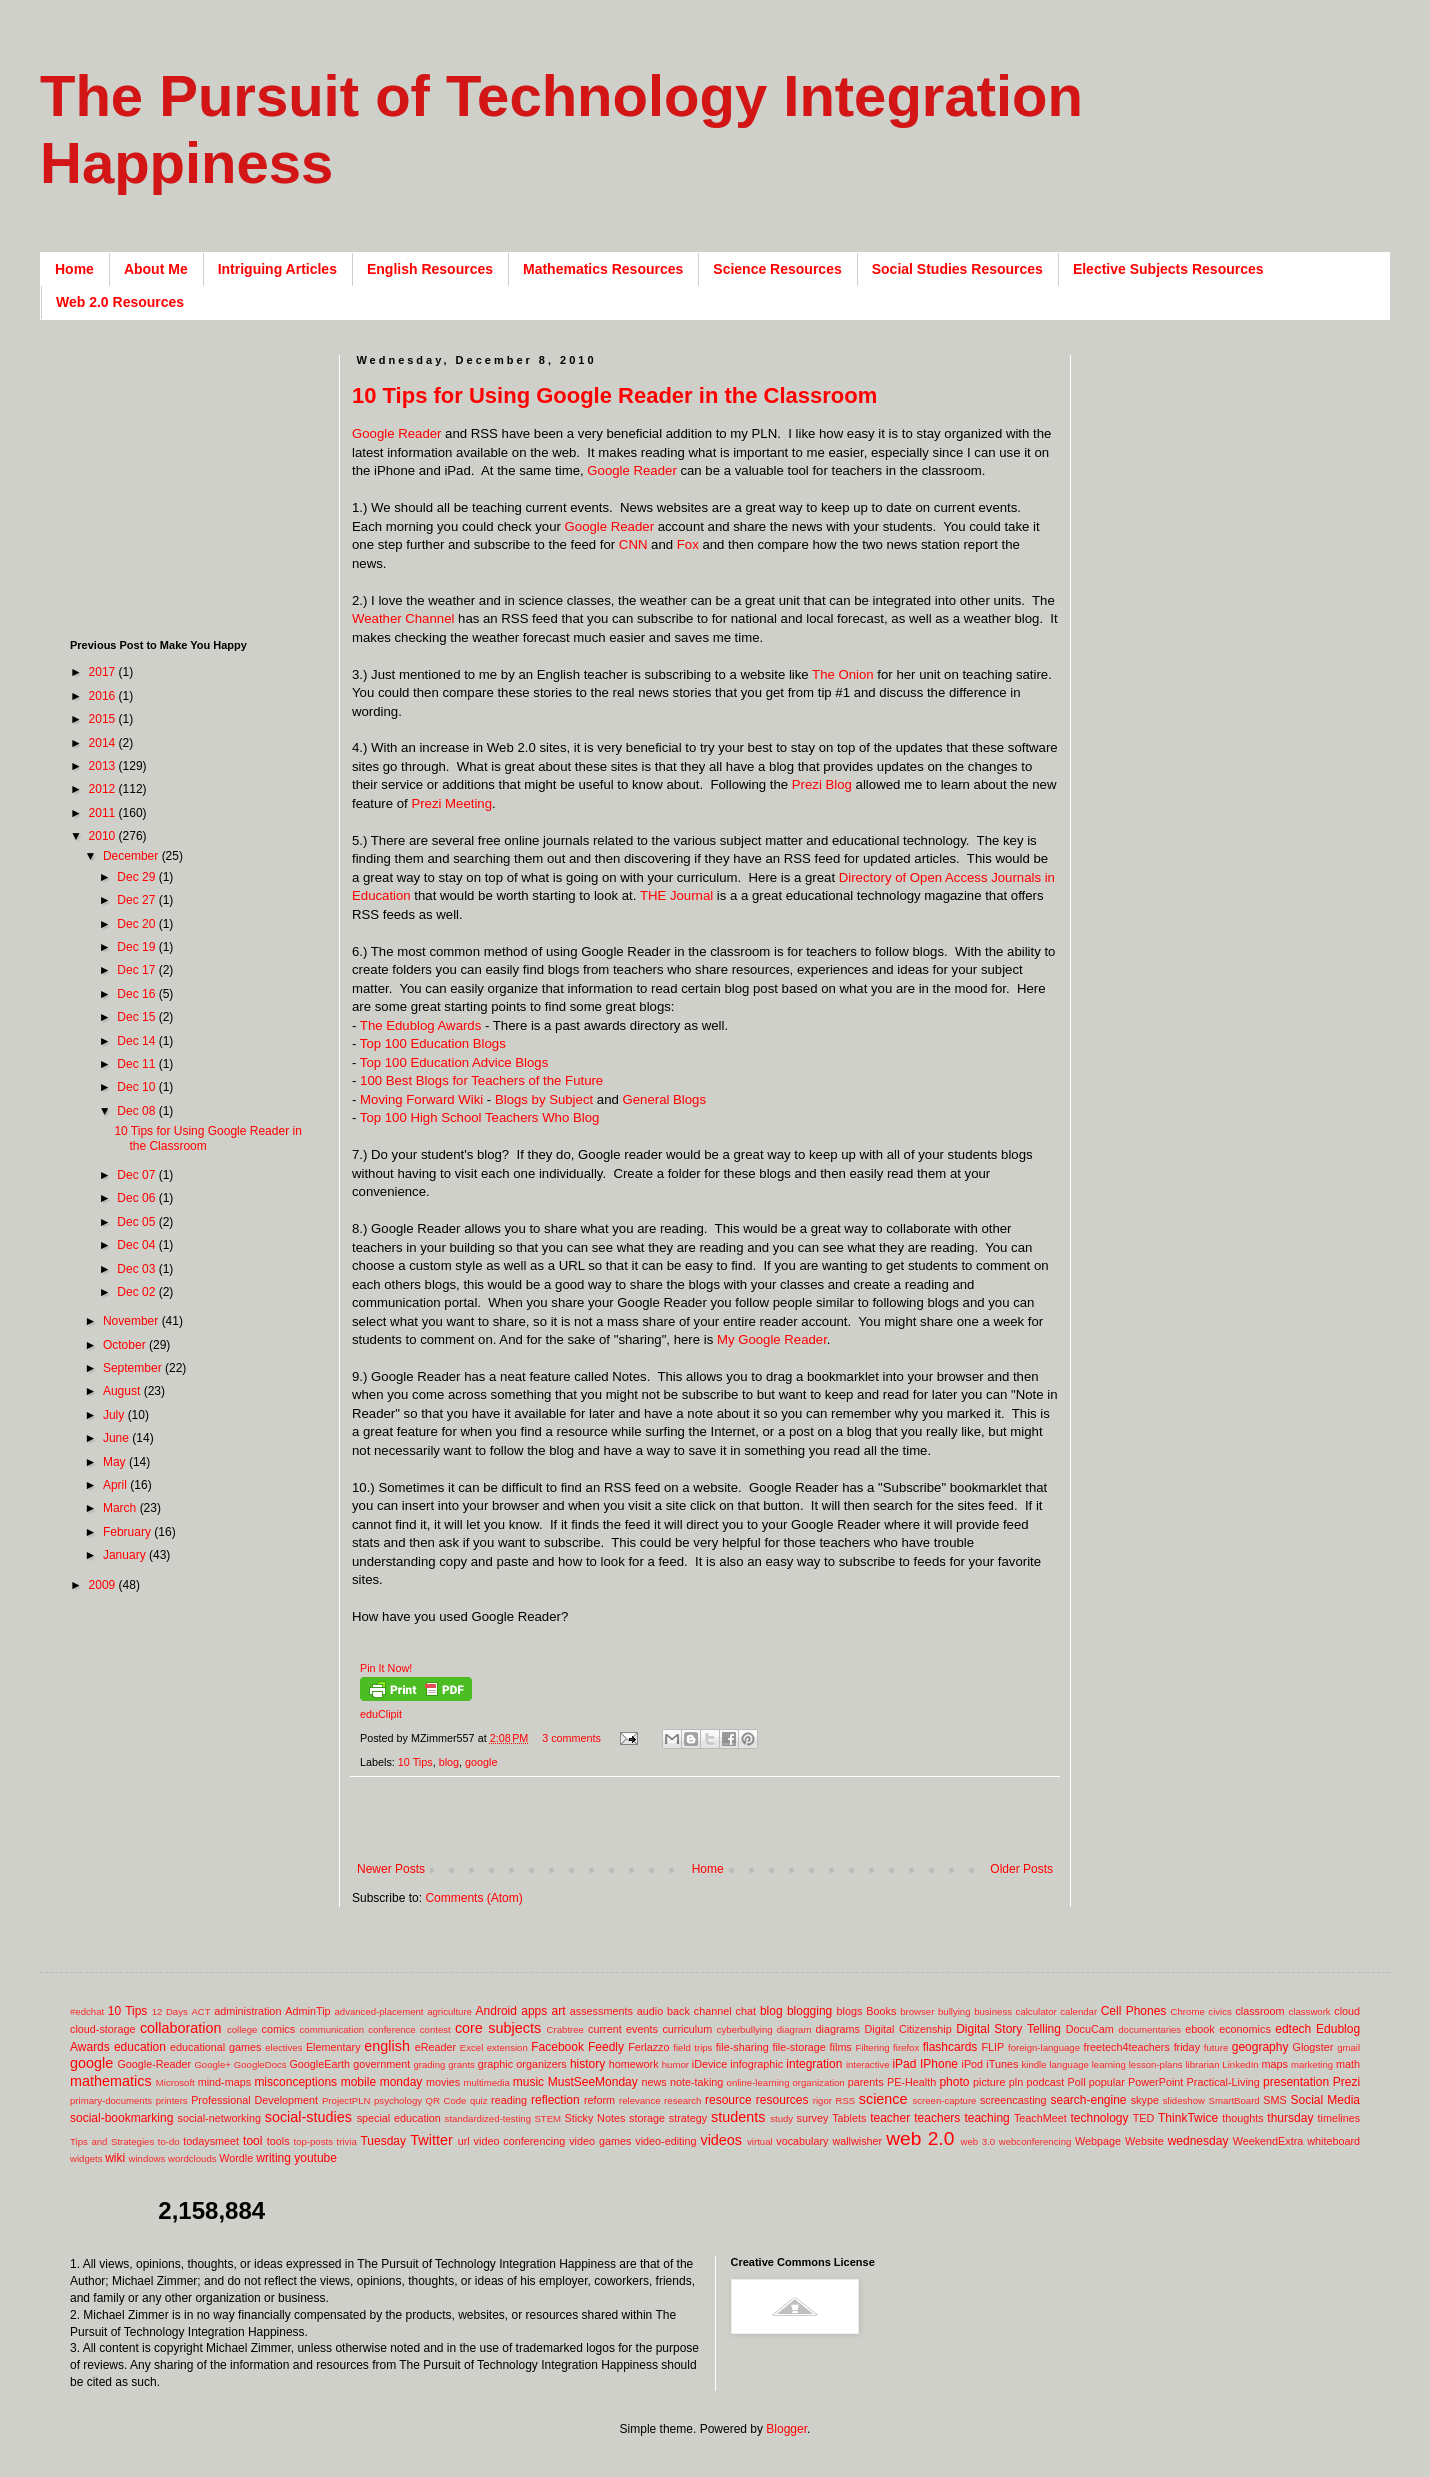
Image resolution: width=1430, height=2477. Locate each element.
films (841, 2047)
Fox (688, 544)
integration (814, 2064)
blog (449, 1762)
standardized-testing (488, 2118)
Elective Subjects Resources (1168, 269)
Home (74, 269)
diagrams (838, 2029)
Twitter (431, 2140)
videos (721, 2140)
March (121, 1508)
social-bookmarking (121, 2118)
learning (1109, 2064)
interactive (868, 2064)
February (128, 1532)
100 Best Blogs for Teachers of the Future (481, 1080)
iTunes (1002, 2064)
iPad (904, 2064)
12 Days (170, 2011)
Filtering (873, 2047)
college (242, 2029)
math (1348, 2064)
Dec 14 (137, 1041)
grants (461, 2064)
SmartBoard (1233, 2100)
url (464, 2141)
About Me (156, 269)
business (993, 2011)
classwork (1310, 2011)
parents (866, 2082)
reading (509, 2100)
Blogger (786, 2429)
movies (443, 2082)
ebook (1199, 2029)
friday (1187, 2047)
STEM (547, 2118)
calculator (1036, 2011)
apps (534, 2011)
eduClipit (381, 1714)
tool (252, 2141)
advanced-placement (378, 2011)
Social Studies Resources (957, 269)
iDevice (709, 2064)
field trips (692, 2047)
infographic (756, 2064)
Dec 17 (137, 970)
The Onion (843, 674)
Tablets (849, 2118)
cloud (1347, 2011)
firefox (906, 2047)
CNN (633, 544)
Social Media (1325, 2100)
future (1216, 2047)
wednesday (1198, 2141)
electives (283, 2047)
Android (496, 2011)
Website (1144, 2141)
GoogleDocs (260, 2064)
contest (435, 2029)
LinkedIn (1240, 2064)
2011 (104, 813)
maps (1274, 2064)
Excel (471, 2047)
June (117, 1438)
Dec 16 (137, 994)
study (781, 2118)
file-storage (798, 2047)
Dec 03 (137, 1269)
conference (391, 2029)
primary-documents (111, 2100)
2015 (104, 719)
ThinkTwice (1188, 2118)
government (381, 2064)
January (126, 1555)
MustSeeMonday (593, 2082)
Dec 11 (137, 1064)
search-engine (1088, 2100)
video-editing (665, 2141)
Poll (1077, 2082)
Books (881, 2011)
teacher (890, 2118)
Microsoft (175, 2082)
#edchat (87, 2011)
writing (273, 2158)
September (134, 1368)
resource (728, 2100)
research (682, 2100)
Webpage (1098, 2141)
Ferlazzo (648, 2047)
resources (782, 2100)
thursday (1290, 2118)
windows (147, 2158)
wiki (115, 2158)
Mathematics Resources (603, 269)
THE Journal (676, 895)
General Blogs (664, 1099)
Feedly (606, 2047)
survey (813, 2118)
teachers (937, 2118)
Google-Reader (154, 2064)
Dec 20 (137, 924)
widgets (86, 2158)
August (123, 1391)
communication (332, 2029)
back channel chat (711, 2011)
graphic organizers (522, 2064)
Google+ (212, 2064)
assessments (601, 2011)
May (116, 1462)
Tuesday (383, 2141)
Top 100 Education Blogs (433, 1043)
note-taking (696, 2082)
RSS (845, 2100)
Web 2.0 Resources (120, 302)
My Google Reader (772, 1339)
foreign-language (1044, 2047)
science (883, 2099)
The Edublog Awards (420, 1025)
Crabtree (565, 2029)
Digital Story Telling (1008, 2029)
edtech (1293, 2029)
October (126, 1345)
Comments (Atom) (473, 1898)
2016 (104, 696)
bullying (954, 2011)
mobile (358, 2082)
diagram (794, 2029)
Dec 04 (137, 1245)
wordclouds (192, 2158)
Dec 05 (137, 1222)
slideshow (1184, 2100)
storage (647, 2118)
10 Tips (415, 1762)
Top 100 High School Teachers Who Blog (479, 1117)
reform (599, 2100)
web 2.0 (920, 2138)
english (387, 2046)
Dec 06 (137, 1198)
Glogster (1313, 2047)
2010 (104, 836)
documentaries (1149, 2029)
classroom (1259, 2011)
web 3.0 (978, 2141)
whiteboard (1333, 2141)
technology (1100, 2118)
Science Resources (777, 269)
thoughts (1242, 2118)
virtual (760, 2141)
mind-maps (224, 2082)
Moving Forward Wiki (421, 1099)
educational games (215, 2047)
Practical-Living (1223, 2082)
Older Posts (1021, 1869)
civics (1219, 2011)
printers (172, 2100)
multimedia (486, 2082)
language (1068, 2064)
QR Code (446, 2100)
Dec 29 (137, 877)
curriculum (687, 2029)
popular (1107, 2082)
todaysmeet (211, 2141)
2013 (104, 766)
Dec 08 (137, 1111)
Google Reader (396, 433)
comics (279, 2029)
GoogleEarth (319, 2064)
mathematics (111, 2081)
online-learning (758, 2082)
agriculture (449, 2011)
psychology (398, 2100)
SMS (1274, 2100)
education (140, 2047)
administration (247, 2011)
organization (818, 2082)
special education (399, 2118)
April (116, 1485)
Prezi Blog (822, 784)
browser (917, 2011)
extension (507, 2047)
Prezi (1346, 2082)
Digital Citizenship (907, 2029)
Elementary (333, 2047)
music (528, 2082)
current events (623, 2029)
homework (634, 2064)
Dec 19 (137, 947)
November (132, 1321)
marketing (1312, 2064)
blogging (809, 2011)
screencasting (1013, 2100)
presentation (1296, 2082)
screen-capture (944, 2100)
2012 (104, 789)
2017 (104, 672)
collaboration (181, 2028)
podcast (1045, 2082)
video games (600, 2141)
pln (1016, 2082)
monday (401, 2082)
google (481, 1762)
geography (1260, 2047)
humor (675, 2064)
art (559, 2011)
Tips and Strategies (112, 2141)
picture (989, 2082)
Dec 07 (137, 1175)
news (653, 2082)
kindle (1034, 2064)
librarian (1202, 2064)
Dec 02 (137, 1292)
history (587, 2064)
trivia (347, 2141)
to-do (169, 2141)
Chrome (1188, 2011)
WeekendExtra (1268, 2141)
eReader (435, 2047)
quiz (479, 2100)
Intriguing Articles (277, 269)
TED (1144, 2118)
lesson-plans (1156, 2064)
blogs (850, 2011)
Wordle (236, 2158)
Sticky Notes (595, 2118)
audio (650, 2011)
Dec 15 (137, 1017)
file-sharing (742, 2047)
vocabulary (802, 2141)
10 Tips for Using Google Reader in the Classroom (614, 395)
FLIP (992, 2047)
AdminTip (307, 2011)
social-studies (308, 2117)
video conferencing (520, 2141)
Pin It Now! (386, 1668)
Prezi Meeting (451, 803)
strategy (688, 2118)
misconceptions (295, 2082)
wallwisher (857, 2141)
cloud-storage (102, 2029)
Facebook (557, 2047)
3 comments (571, 1738)
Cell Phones (1134, 2011)
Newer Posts (391, 1869)
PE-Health (911, 2082)
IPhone (939, 2064)
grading (429, 2064)
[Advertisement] (195, 480)
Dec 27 (137, 900)
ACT (200, 2011)
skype (1145, 2100)
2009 (104, 1585)
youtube (315, 2158)
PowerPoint (1155, 2082)
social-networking (219, 2118)
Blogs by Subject (544, 1099)
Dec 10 (137, 1087)
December (132, 856)
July (115, 1415)
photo (954, 2082)
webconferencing (1035, 2141)
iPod (973, 2064)
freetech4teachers (1126, 2047)
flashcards (950, 2047)
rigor (822, 2100)
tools (278, 2141)
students (738, 2117)
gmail (1348, 2047)
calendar (1078, 2011)
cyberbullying (745, 2029)
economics (1245, 2029)
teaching (986, 2118)
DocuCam (1090, 2029)
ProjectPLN (346, 2100)
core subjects (498, 2028)
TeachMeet (1040, 2118)
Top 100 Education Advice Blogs (454, 1062)
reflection (555, 2100)
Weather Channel (403, 618)
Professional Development (254, 2100)
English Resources (430, 269)
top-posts (312, 2141)
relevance (640, 2100)
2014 (104, 743)
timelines (1339, 2118)
